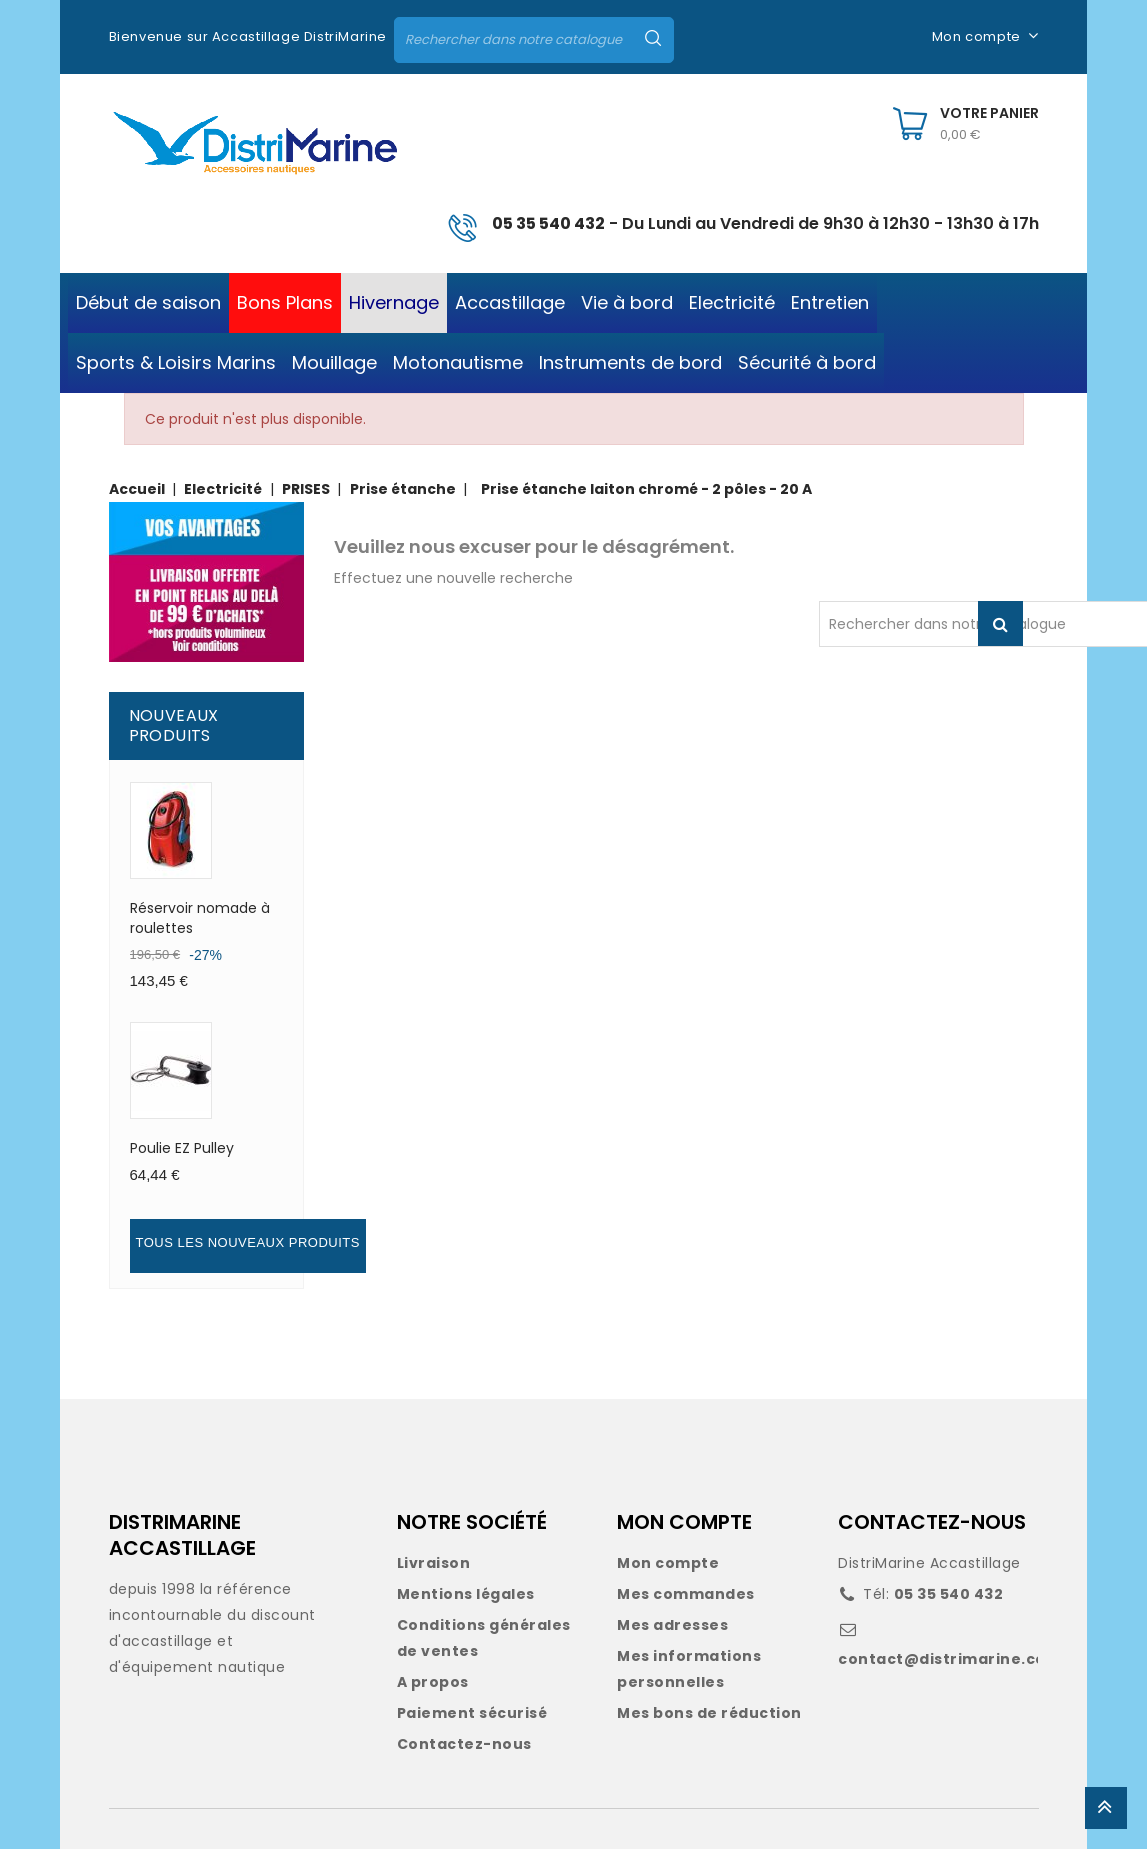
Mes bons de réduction (709, 1713)
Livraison (434, 1563)
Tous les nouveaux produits (248, 1242)
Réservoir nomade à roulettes (200, 918)
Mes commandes (686, 1594)
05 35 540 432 (548, 223)
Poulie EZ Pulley (182, 1148)
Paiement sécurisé (472, 1713)
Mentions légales (466, 1594)
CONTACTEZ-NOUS (932, 1522)
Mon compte (668, 1563)
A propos (433, 1682)
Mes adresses (672, 1625)
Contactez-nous (464, 1744)
